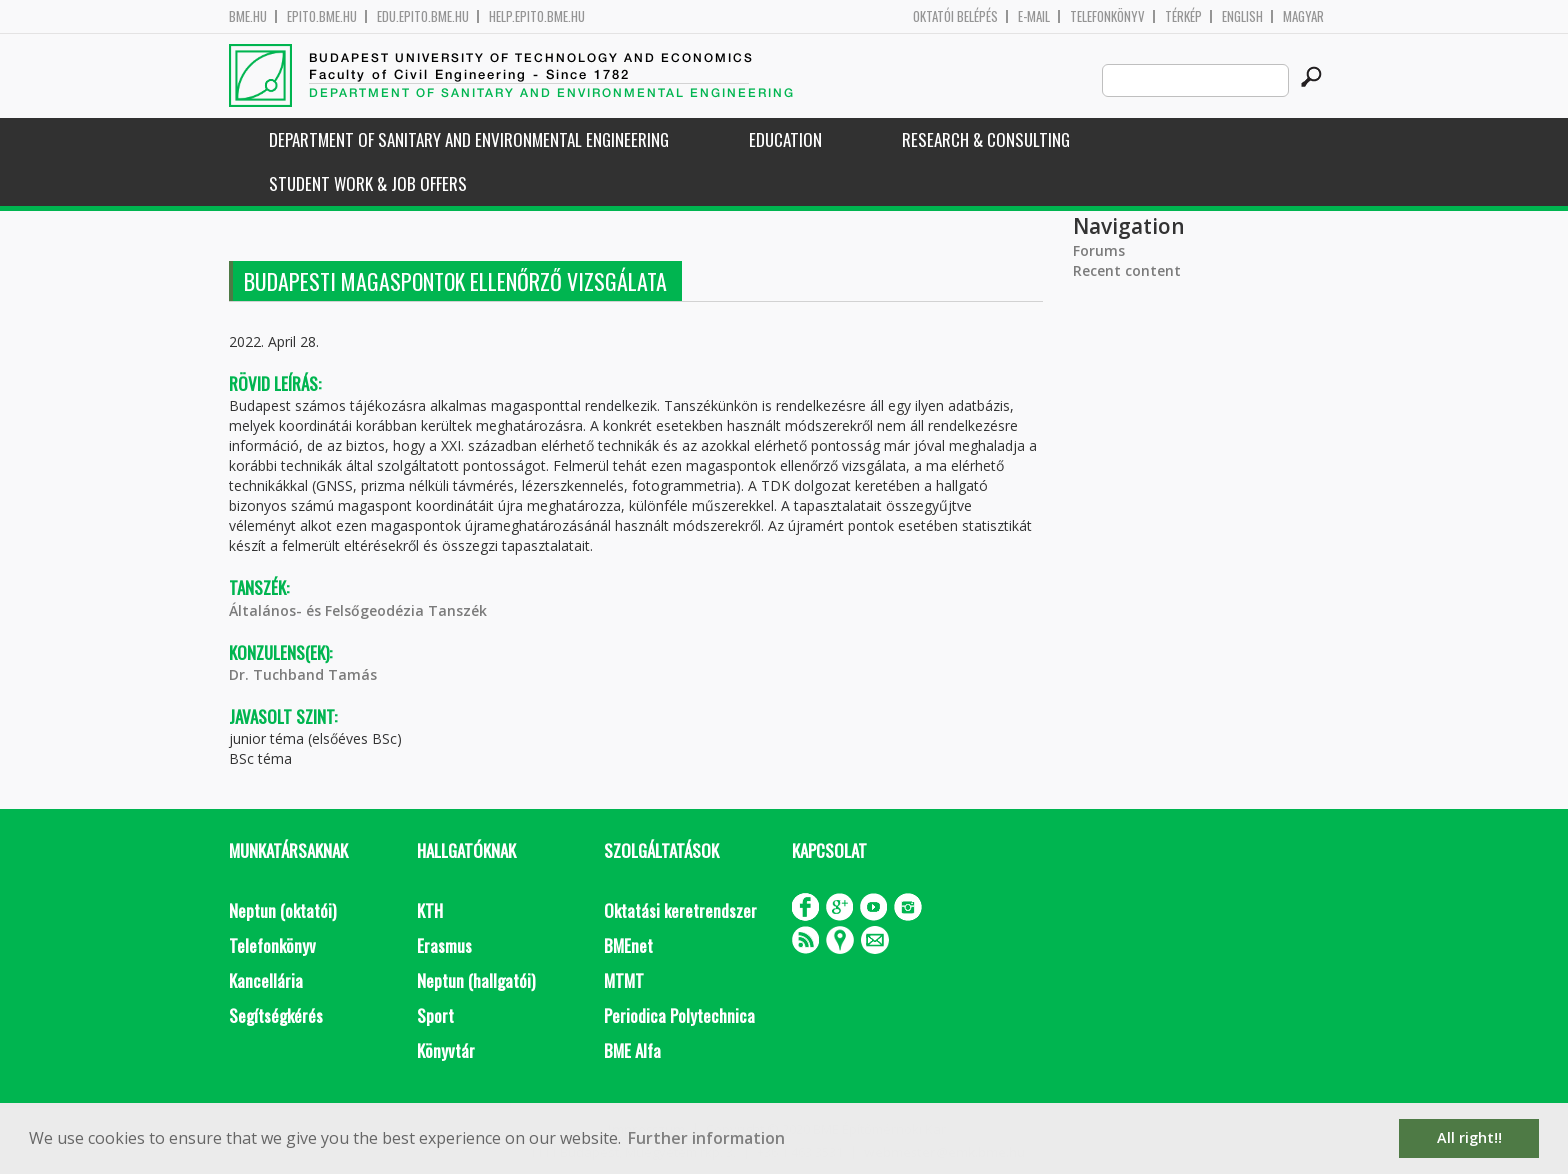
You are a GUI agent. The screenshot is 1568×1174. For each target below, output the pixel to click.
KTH (430, 910)
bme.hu (248, 16)
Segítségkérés (276, 1015)
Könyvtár (446, 1050)
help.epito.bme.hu (537, 16)
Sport (435, 1015)
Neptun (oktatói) (282, 910)
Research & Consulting (986, 139)
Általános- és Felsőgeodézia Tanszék (358, 610)
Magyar (1303, 16)
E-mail (1034, 16)
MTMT (624, 980)
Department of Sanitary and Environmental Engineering (469, 139)
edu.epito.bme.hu (423, 16)
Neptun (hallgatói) (476, 980)
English (1242, 16)
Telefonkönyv (1107, 16)
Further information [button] (706, 1138)
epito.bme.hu (322, 16)
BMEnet (628, 945)
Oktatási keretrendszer (680, 910)
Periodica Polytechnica (679, 1015)
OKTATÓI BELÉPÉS (955, 16)
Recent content (1127, 270)
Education (785, 139)
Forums (1099, 250)
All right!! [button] (1469, 1137)
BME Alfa (632, 1050)
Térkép (1183, 16)
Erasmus (444, 945)
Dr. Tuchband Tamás (303, 674)
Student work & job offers (368, 183)
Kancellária (266, 980)
